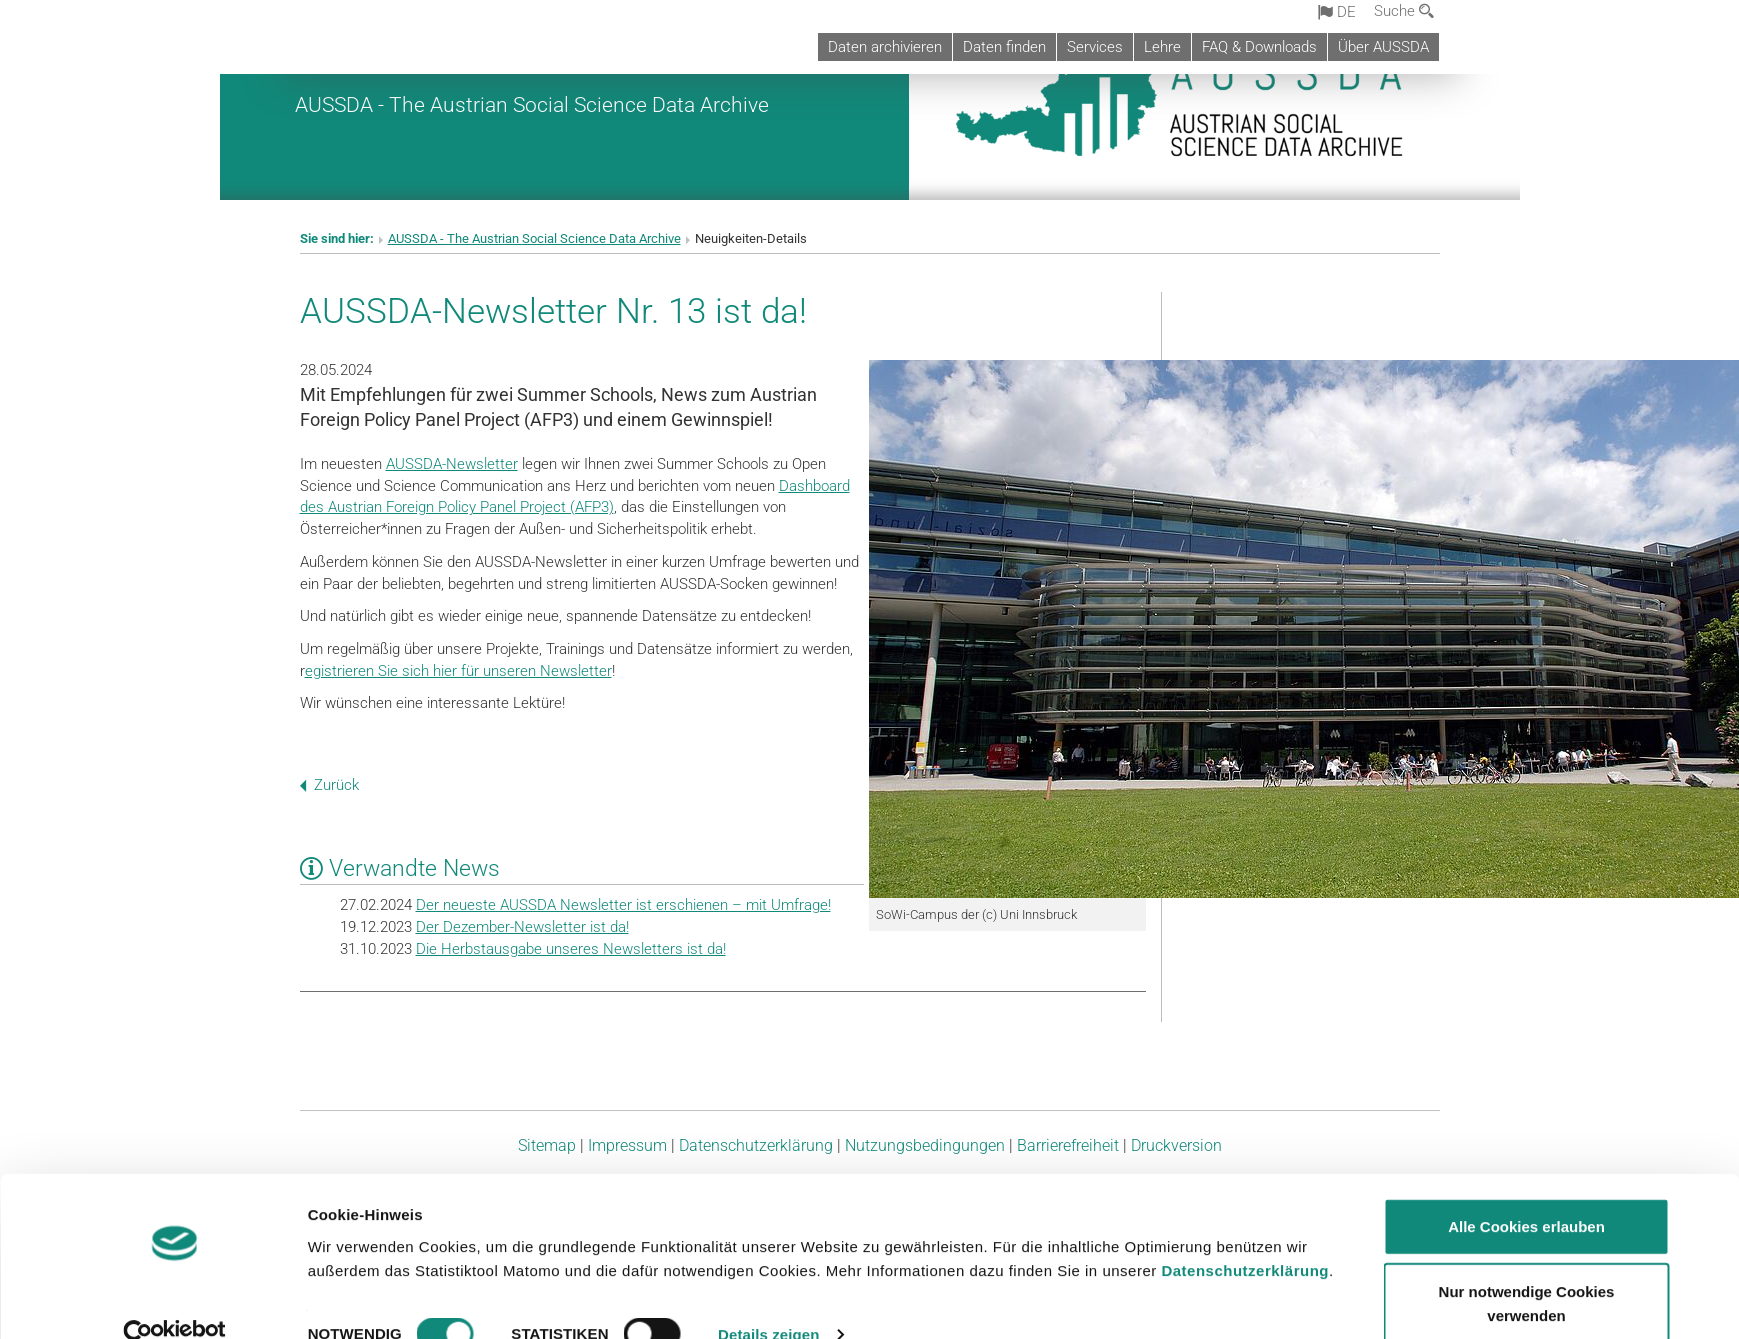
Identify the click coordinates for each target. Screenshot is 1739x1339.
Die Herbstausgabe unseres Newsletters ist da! (571, 949)
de (1337, 12)
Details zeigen (768, 1299)
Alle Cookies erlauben (1526, 1190)
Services (1095, 47)
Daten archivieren (885, 47)
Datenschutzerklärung (1245, 1234)
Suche (1404, 11)
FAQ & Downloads (1259, 47)
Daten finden (1004, 47)
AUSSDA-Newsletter (452, 464)
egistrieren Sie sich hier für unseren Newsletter (458, 671)
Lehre (1162, 47)
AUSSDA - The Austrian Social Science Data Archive (532, 104)
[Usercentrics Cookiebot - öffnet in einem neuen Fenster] (174, 1300)
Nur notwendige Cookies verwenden (1527, 1268)
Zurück (329, 785)
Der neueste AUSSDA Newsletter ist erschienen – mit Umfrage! (623, 905)
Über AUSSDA (1383, 47)
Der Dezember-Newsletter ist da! (522, 927)
